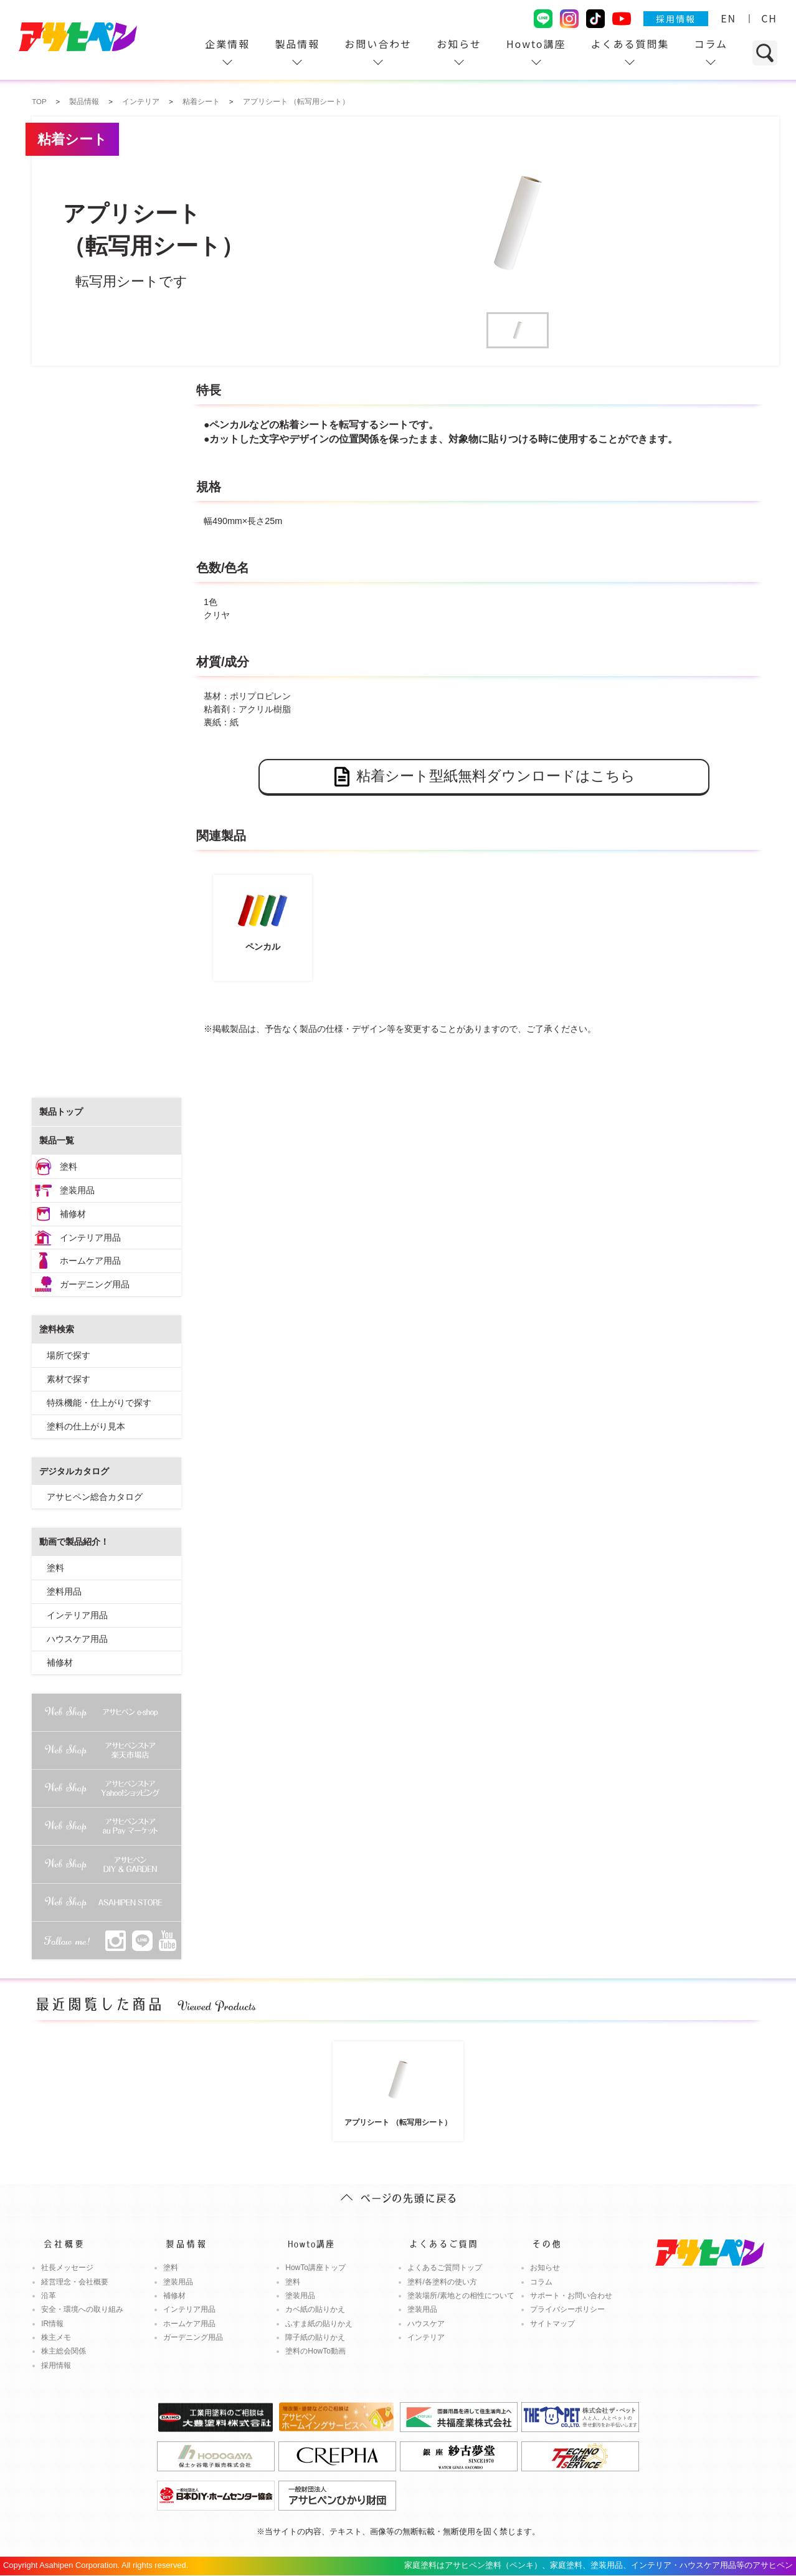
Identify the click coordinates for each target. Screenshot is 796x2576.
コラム (710, 43)
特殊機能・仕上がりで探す (99, 1403)
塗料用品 (64, 1591)
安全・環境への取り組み (82, 2309)
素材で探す (68, 1379)
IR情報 (52, 2323)
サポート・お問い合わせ (571, 2295)
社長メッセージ (67, 2267)
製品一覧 (56, 1140)
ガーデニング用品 (95, 1284)
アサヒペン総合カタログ (95, 1497)
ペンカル (262, 916)
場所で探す (68, 1355)
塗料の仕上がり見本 (86, 1426)
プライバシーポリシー (567, 2309)
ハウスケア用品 (77, 1639)
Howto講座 (536, 43)
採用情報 (676, 18)
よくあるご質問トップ (444, 2267)
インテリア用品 (90, 1238)
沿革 (48, 2295)
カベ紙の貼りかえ (315, 2309)
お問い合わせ (378, 43)
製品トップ (61, 1112)
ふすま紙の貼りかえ (319, 2323)
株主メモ (56, 2337)
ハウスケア (426, 2323)
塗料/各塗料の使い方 (441, 2282)
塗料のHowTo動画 (315, 2351)
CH (769, 18)
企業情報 (227, 43)
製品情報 (297, 43)
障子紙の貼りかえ (315, 2337)
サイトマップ (552, 2323)
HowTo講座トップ (315, 2267)
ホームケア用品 (90, 1261)
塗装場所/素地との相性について (460, 2295)
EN (728, 18)
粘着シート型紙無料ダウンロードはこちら (483, 776)
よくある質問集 (629, 43)
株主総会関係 (63, 2351)
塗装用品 (77, 1190)
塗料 (68, 1166)
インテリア (426, 2337)
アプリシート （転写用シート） (398, 2086)
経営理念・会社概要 (74, 2282)
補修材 (73, 1214)
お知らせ (459, 43)
